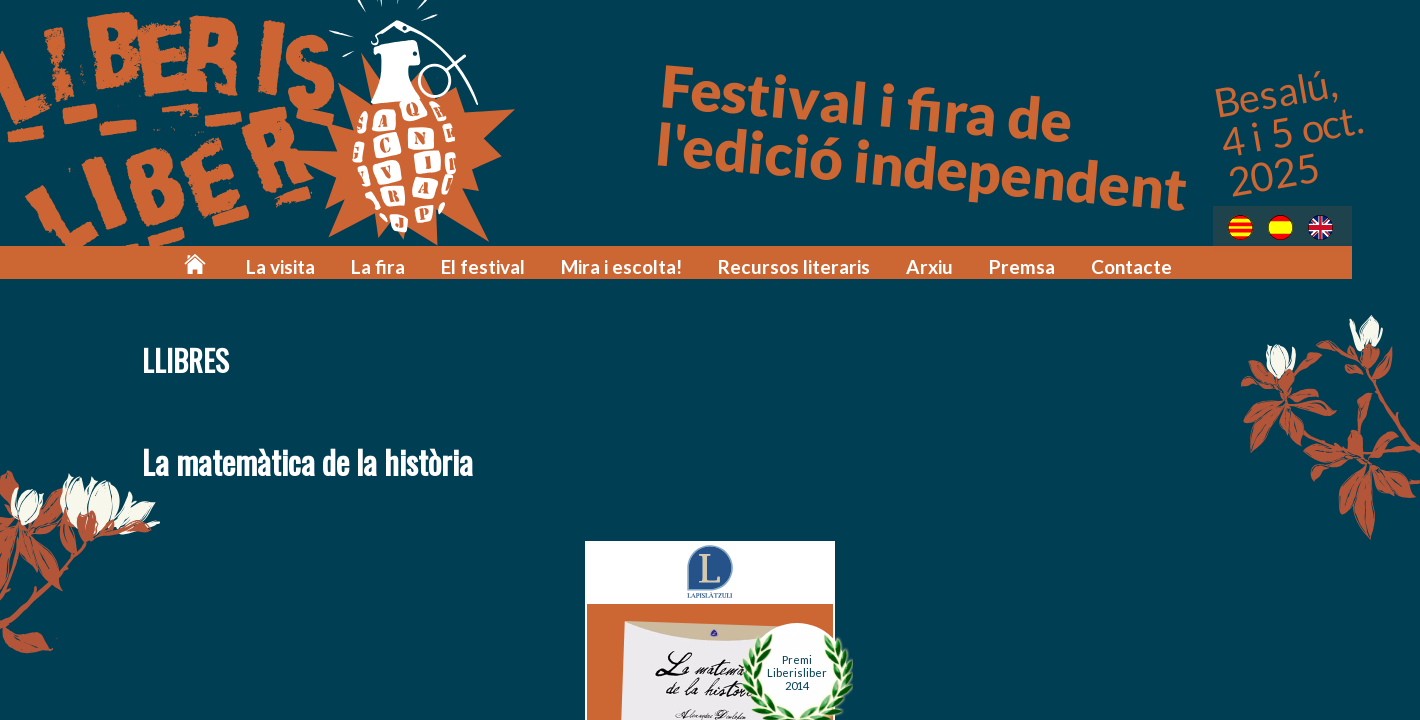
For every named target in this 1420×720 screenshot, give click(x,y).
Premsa (1034, 262)
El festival (531, 262)
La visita (341, 262)
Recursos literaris (822, 262)
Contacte (1138, 262)
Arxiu (948, 262)
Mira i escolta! (661, 262)
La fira (433, 262)
